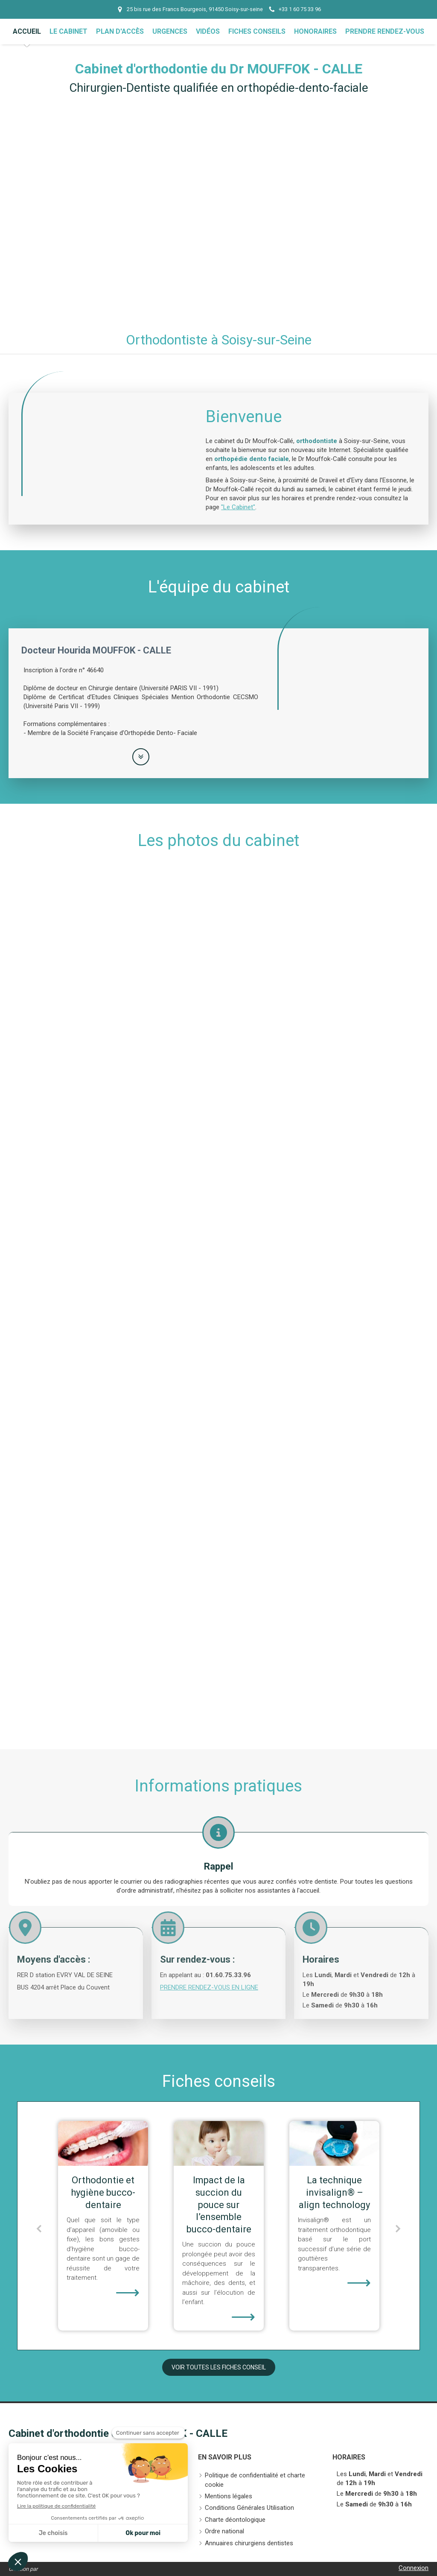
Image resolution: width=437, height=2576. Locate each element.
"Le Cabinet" (238, 507)
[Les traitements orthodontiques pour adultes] (103, 2143)
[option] (103, 2226)
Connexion (413, 2568)
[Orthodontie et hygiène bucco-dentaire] (219, 2143)
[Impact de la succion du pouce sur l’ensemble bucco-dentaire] (334, 2143)
